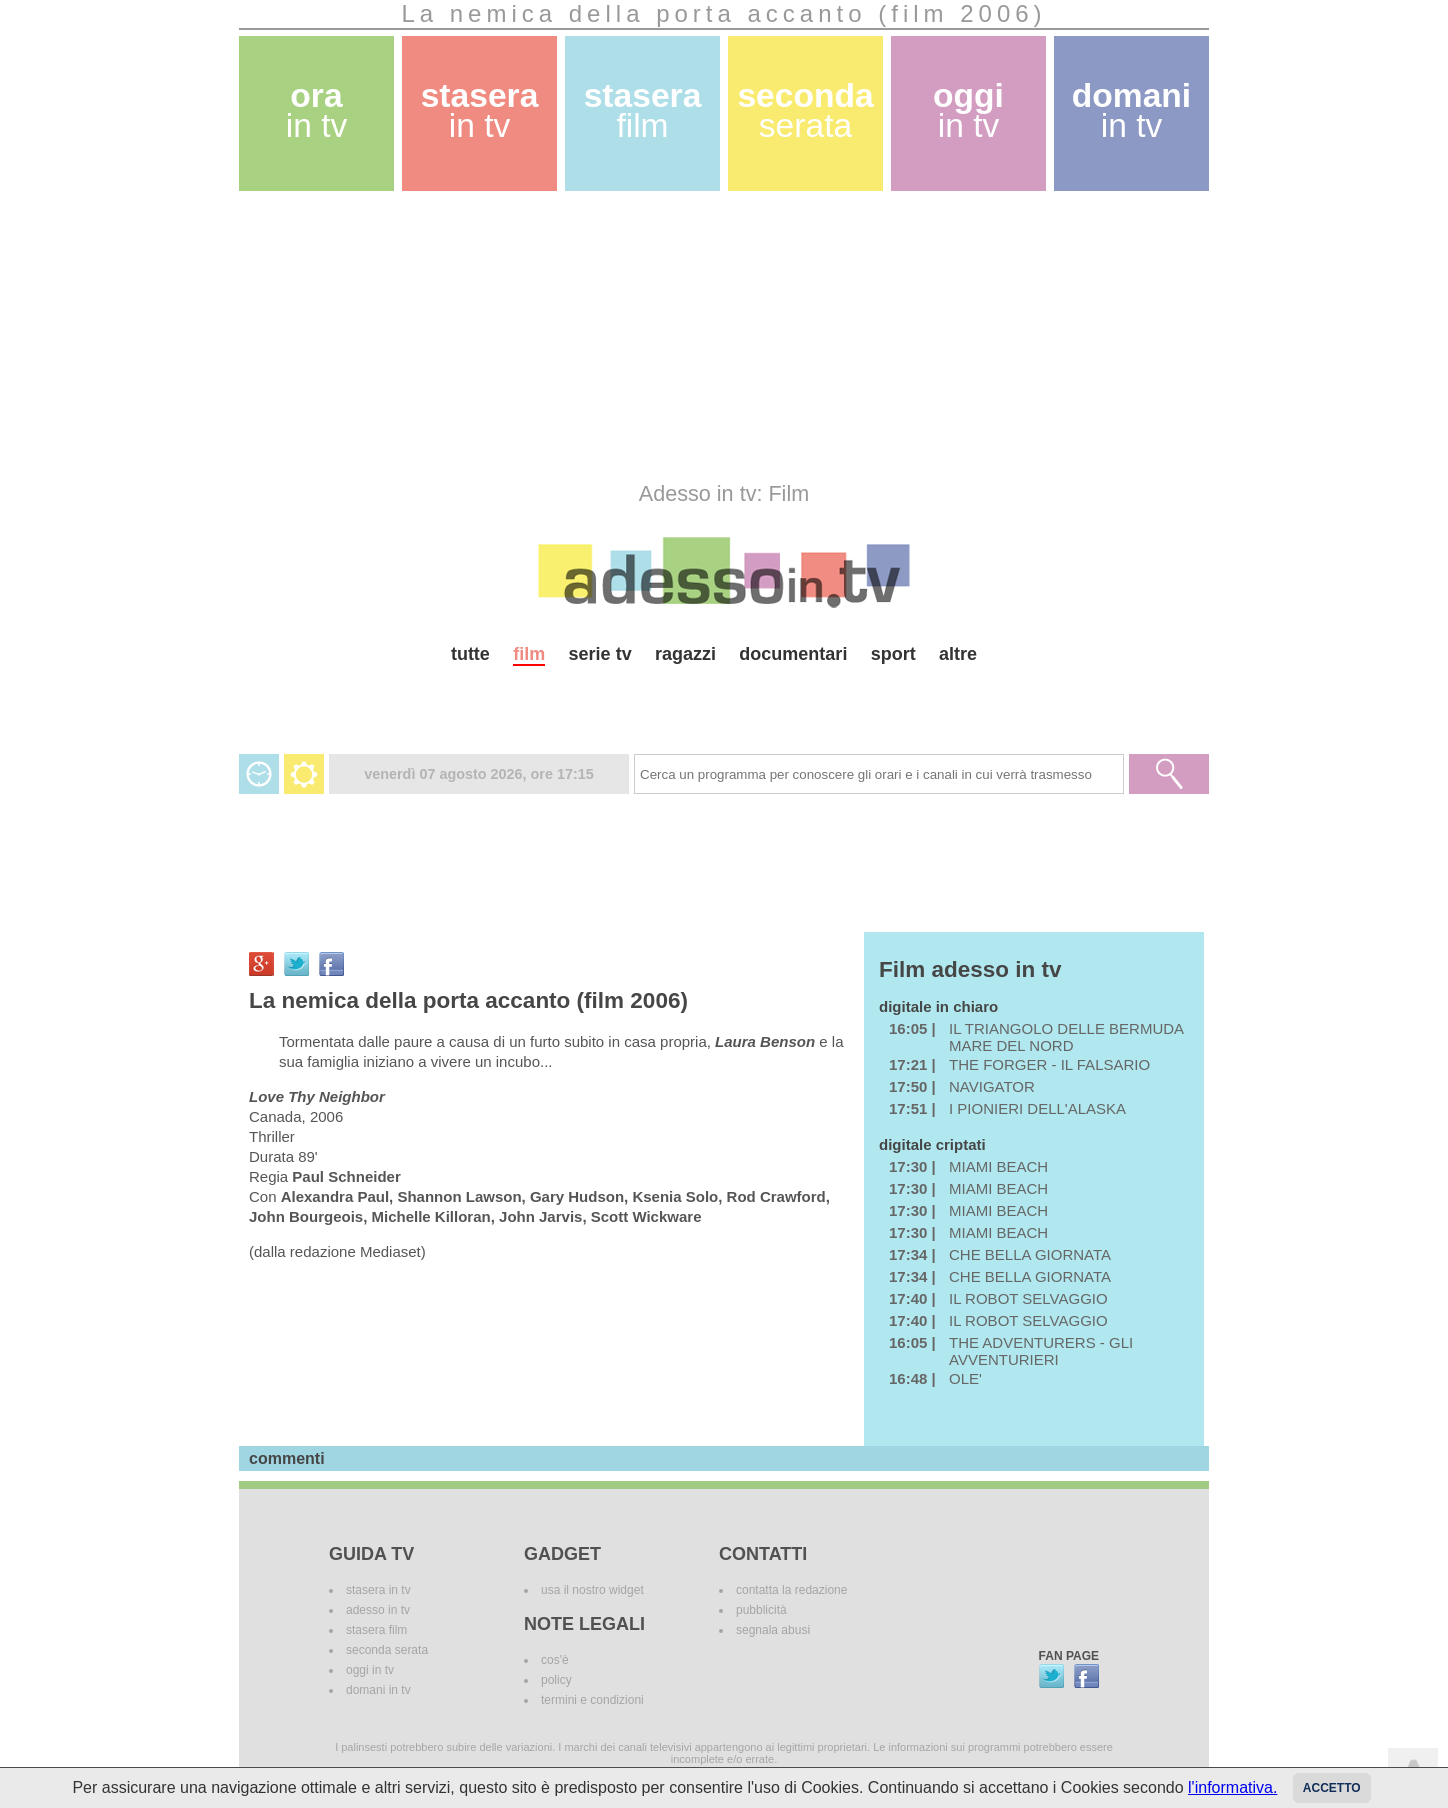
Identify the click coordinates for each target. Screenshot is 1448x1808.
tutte (470, 654)
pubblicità (761, 1610)
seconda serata (387, 1650)
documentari (793, 654)
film (529, 654)
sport (893, 654)
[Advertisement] (724, 336)
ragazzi (685, 654)
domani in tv (378, 1690)
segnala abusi (773, 1630)
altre (958, 654)
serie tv (600, 654)
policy (556, 1680)
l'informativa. (1232, 1787)
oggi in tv (370, 1670)
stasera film (376, 1630)
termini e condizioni (592, 1700)
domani (1131, 110)
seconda (805, 110)
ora (317, 110)
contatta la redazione (791, 1590)
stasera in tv (378, 1590)
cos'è (555, 1660)
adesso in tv (378, 1610)
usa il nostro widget (592, 1590)
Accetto (1332, 1788)
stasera (480, 110)
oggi (968, 110)
